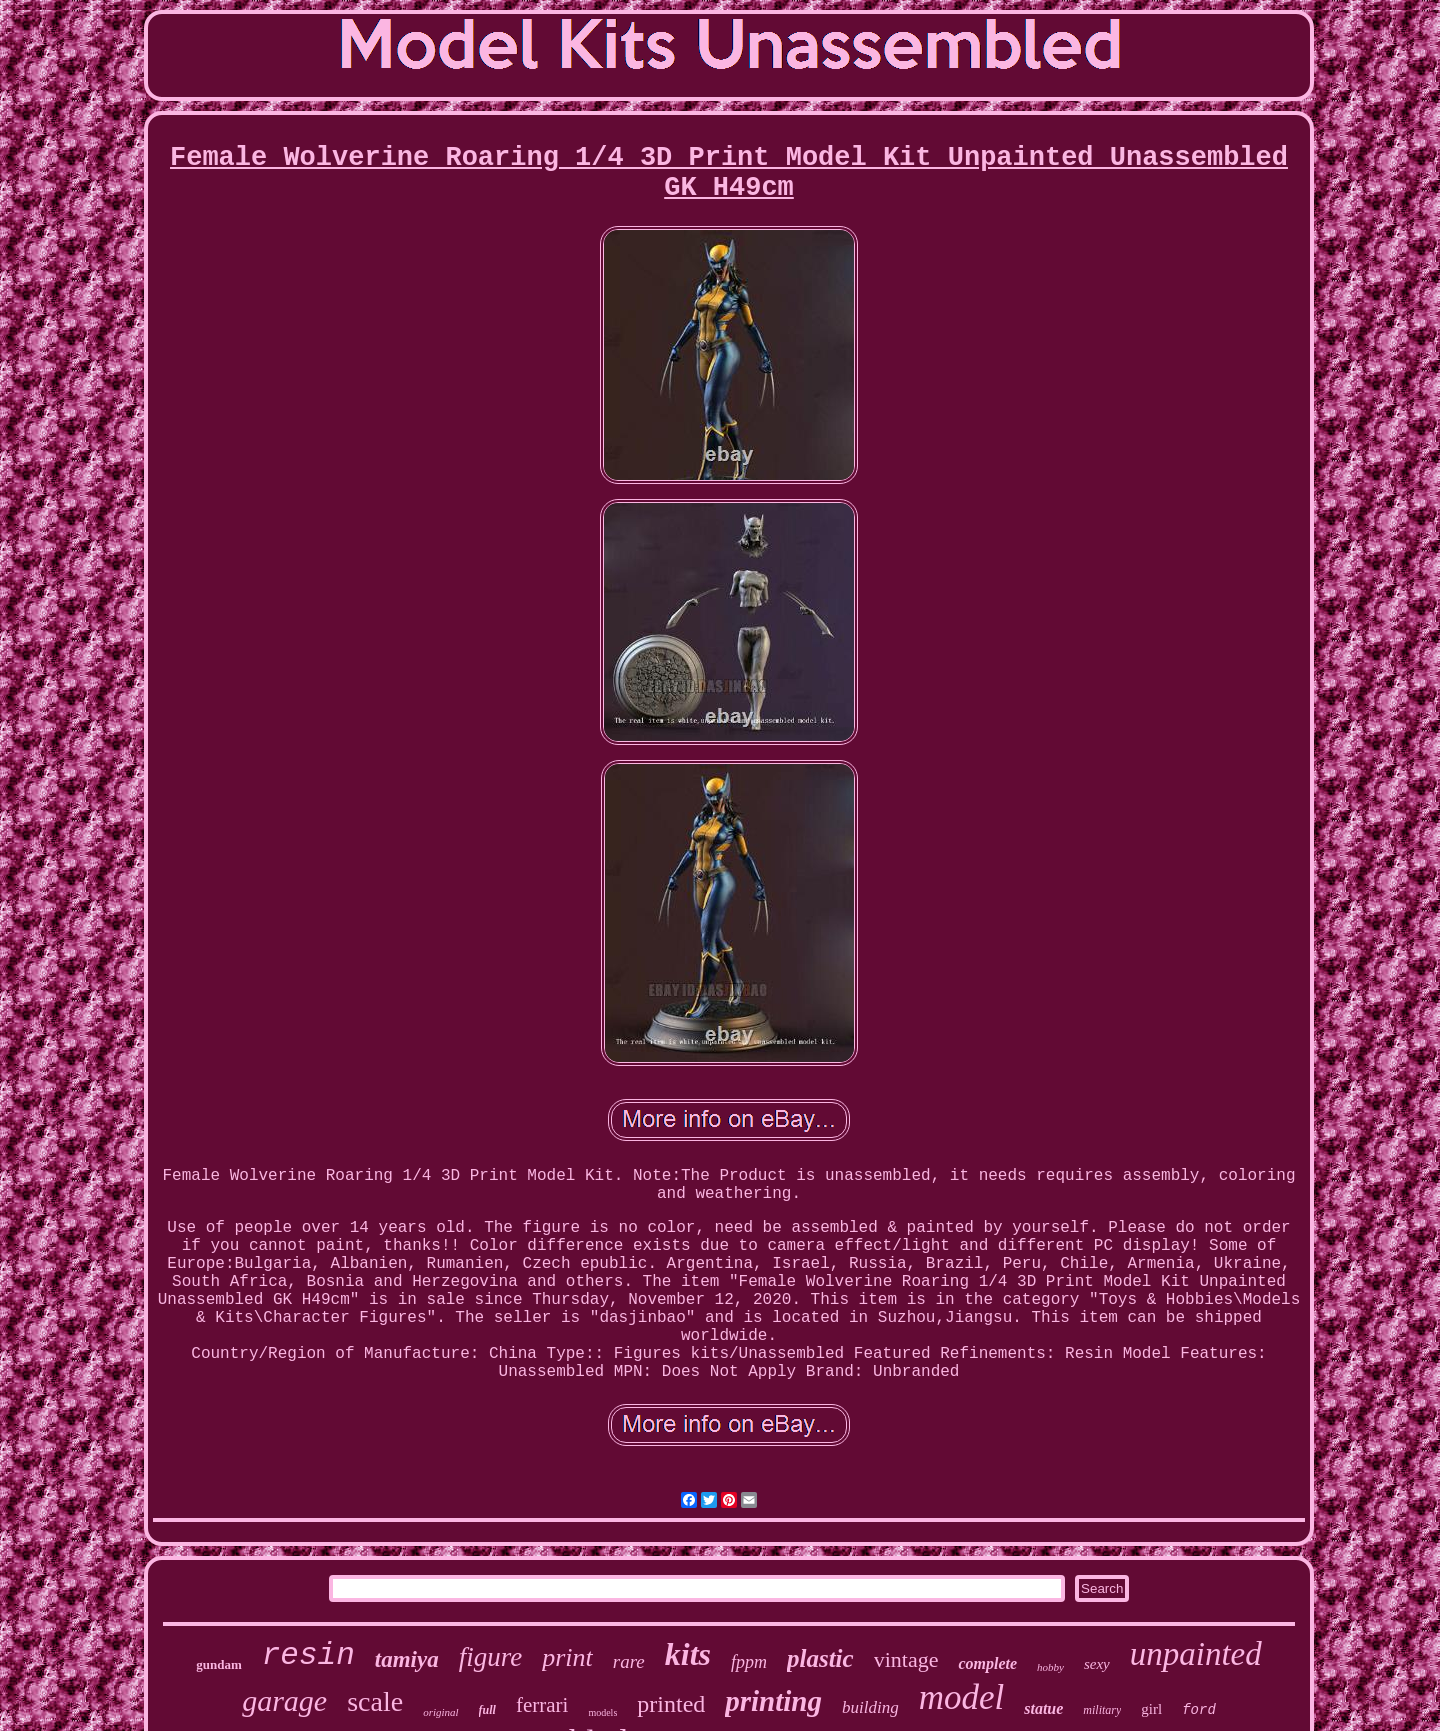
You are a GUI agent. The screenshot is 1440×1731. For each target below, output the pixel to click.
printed (671, 1704)
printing (773, 1701)
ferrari (542, 1705)
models (602, 1712)
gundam (219, 1664)
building (870, 1707)
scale (375, 1701)
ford (1199, 1710)
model (962, 1697)
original (440, 1712)
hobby (1050, 1667)
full (487, 1710)
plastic (820, 1658)
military (1102, 1710)
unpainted (1196, 1654)
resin (308, 1655)
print (567, 1657)
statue (1043, 1708)
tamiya (407, 1659)
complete (987, 1663)
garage (284, 1700)
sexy (1097, 1664)
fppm (749, 1662)
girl (1151, 1709)
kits (688, 1654)
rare (629, 1661)
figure (491, 1657)
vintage (906, 1659)
